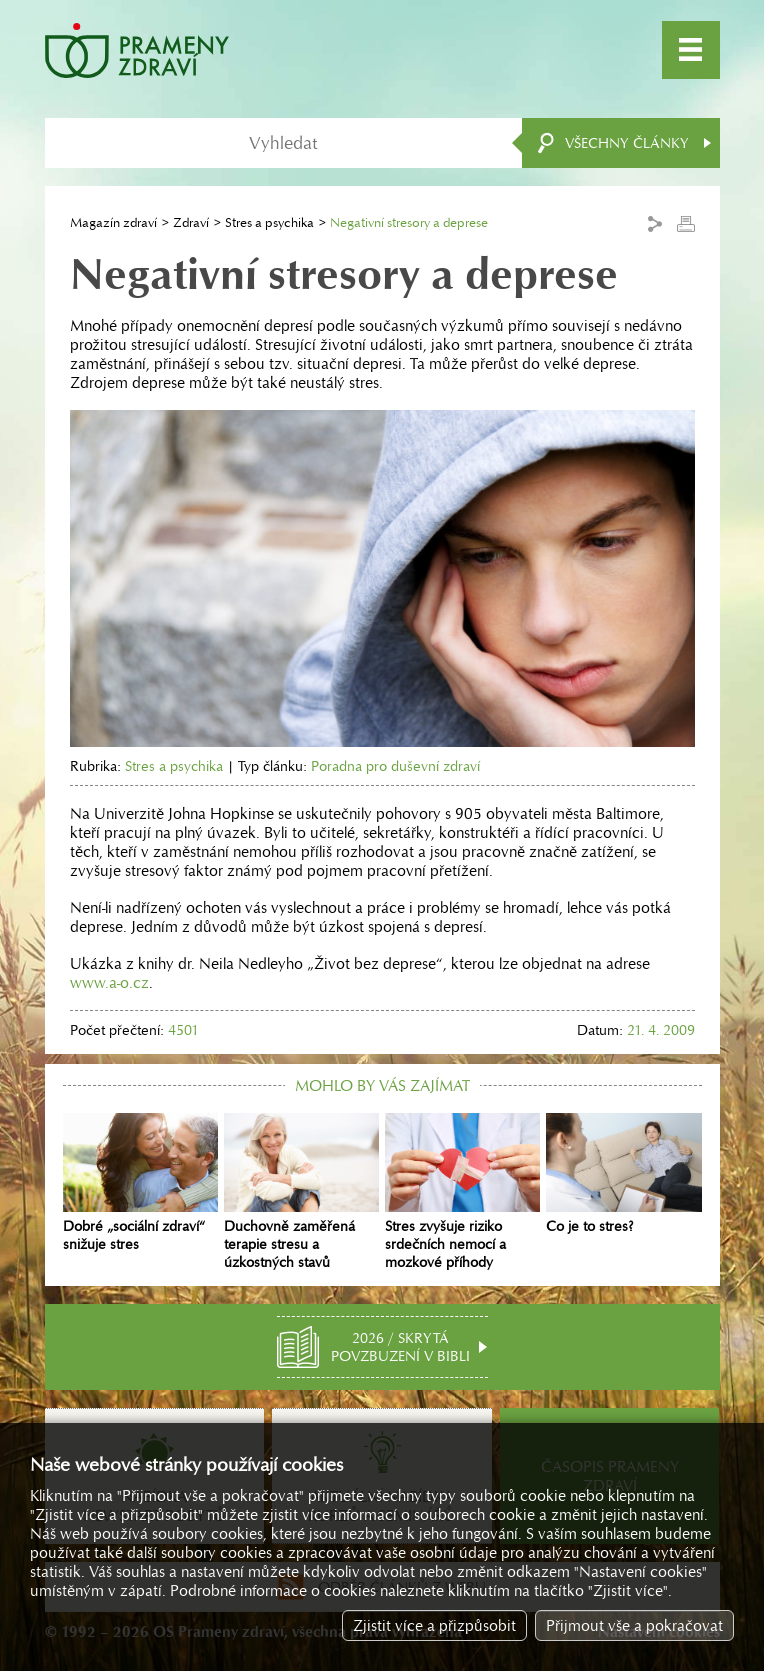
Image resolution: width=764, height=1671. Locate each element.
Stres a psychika (269, 222)
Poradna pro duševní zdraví (395, 766)
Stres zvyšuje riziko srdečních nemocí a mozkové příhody (462, 1192)
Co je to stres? (623, 1174)
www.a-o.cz (109, 982)
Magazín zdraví (113, 222)
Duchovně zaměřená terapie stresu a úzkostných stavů (301, 1192)
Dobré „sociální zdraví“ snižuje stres (140, 1183)
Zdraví (191, 222)
